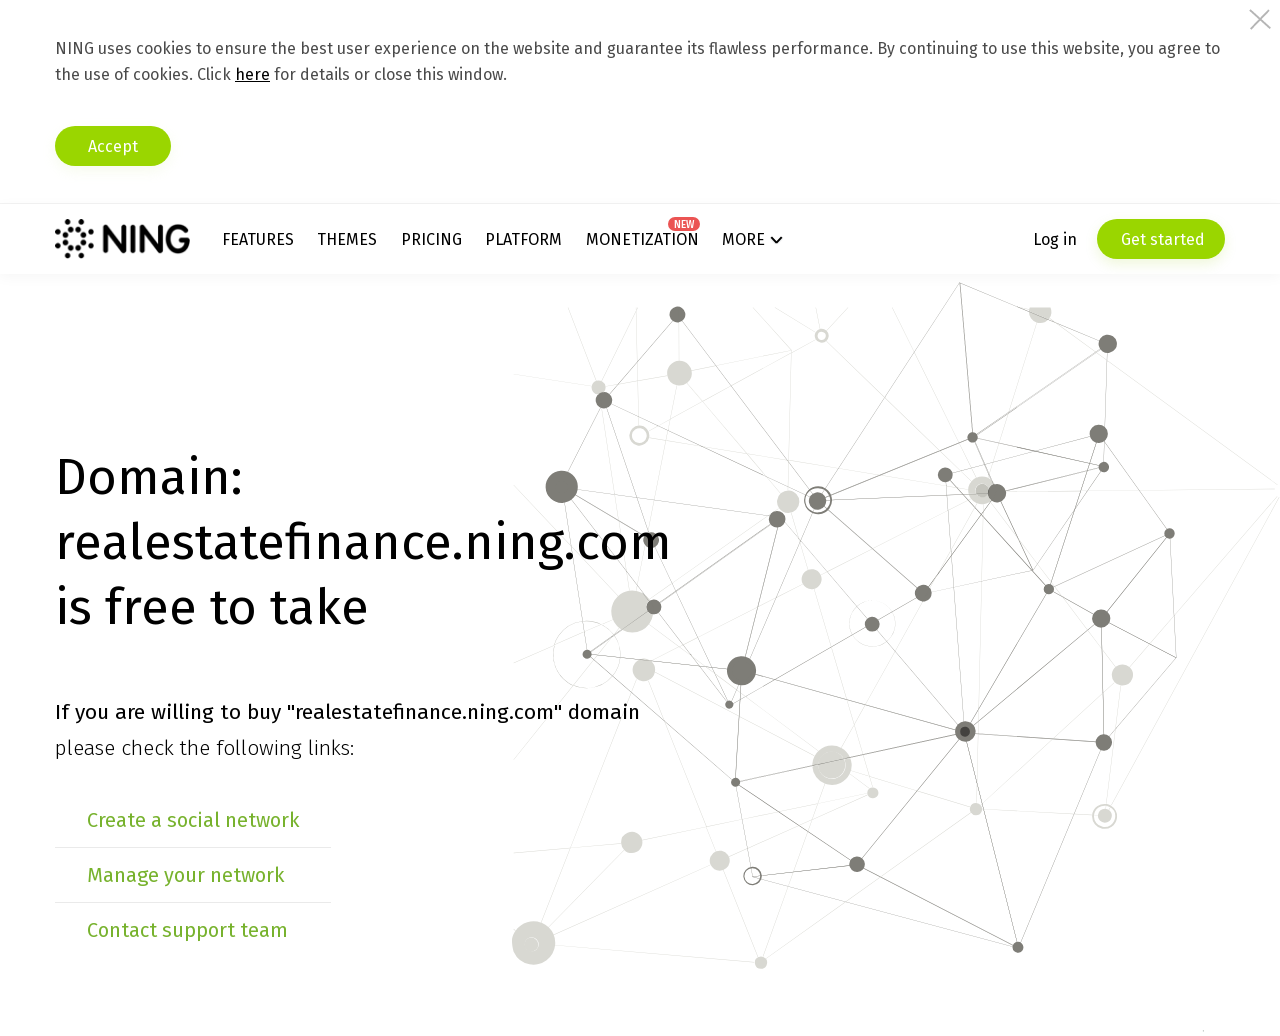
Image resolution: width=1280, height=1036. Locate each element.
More (743, 239)
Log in (1055, 239)
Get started (1161, 239)
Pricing (431, 239)
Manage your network (185, 875)
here (252, 74)
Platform (523, 239)
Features (258, 239)
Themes (347, 239)
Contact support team (187, 930)
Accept (113, 146)
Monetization (642, 239)
